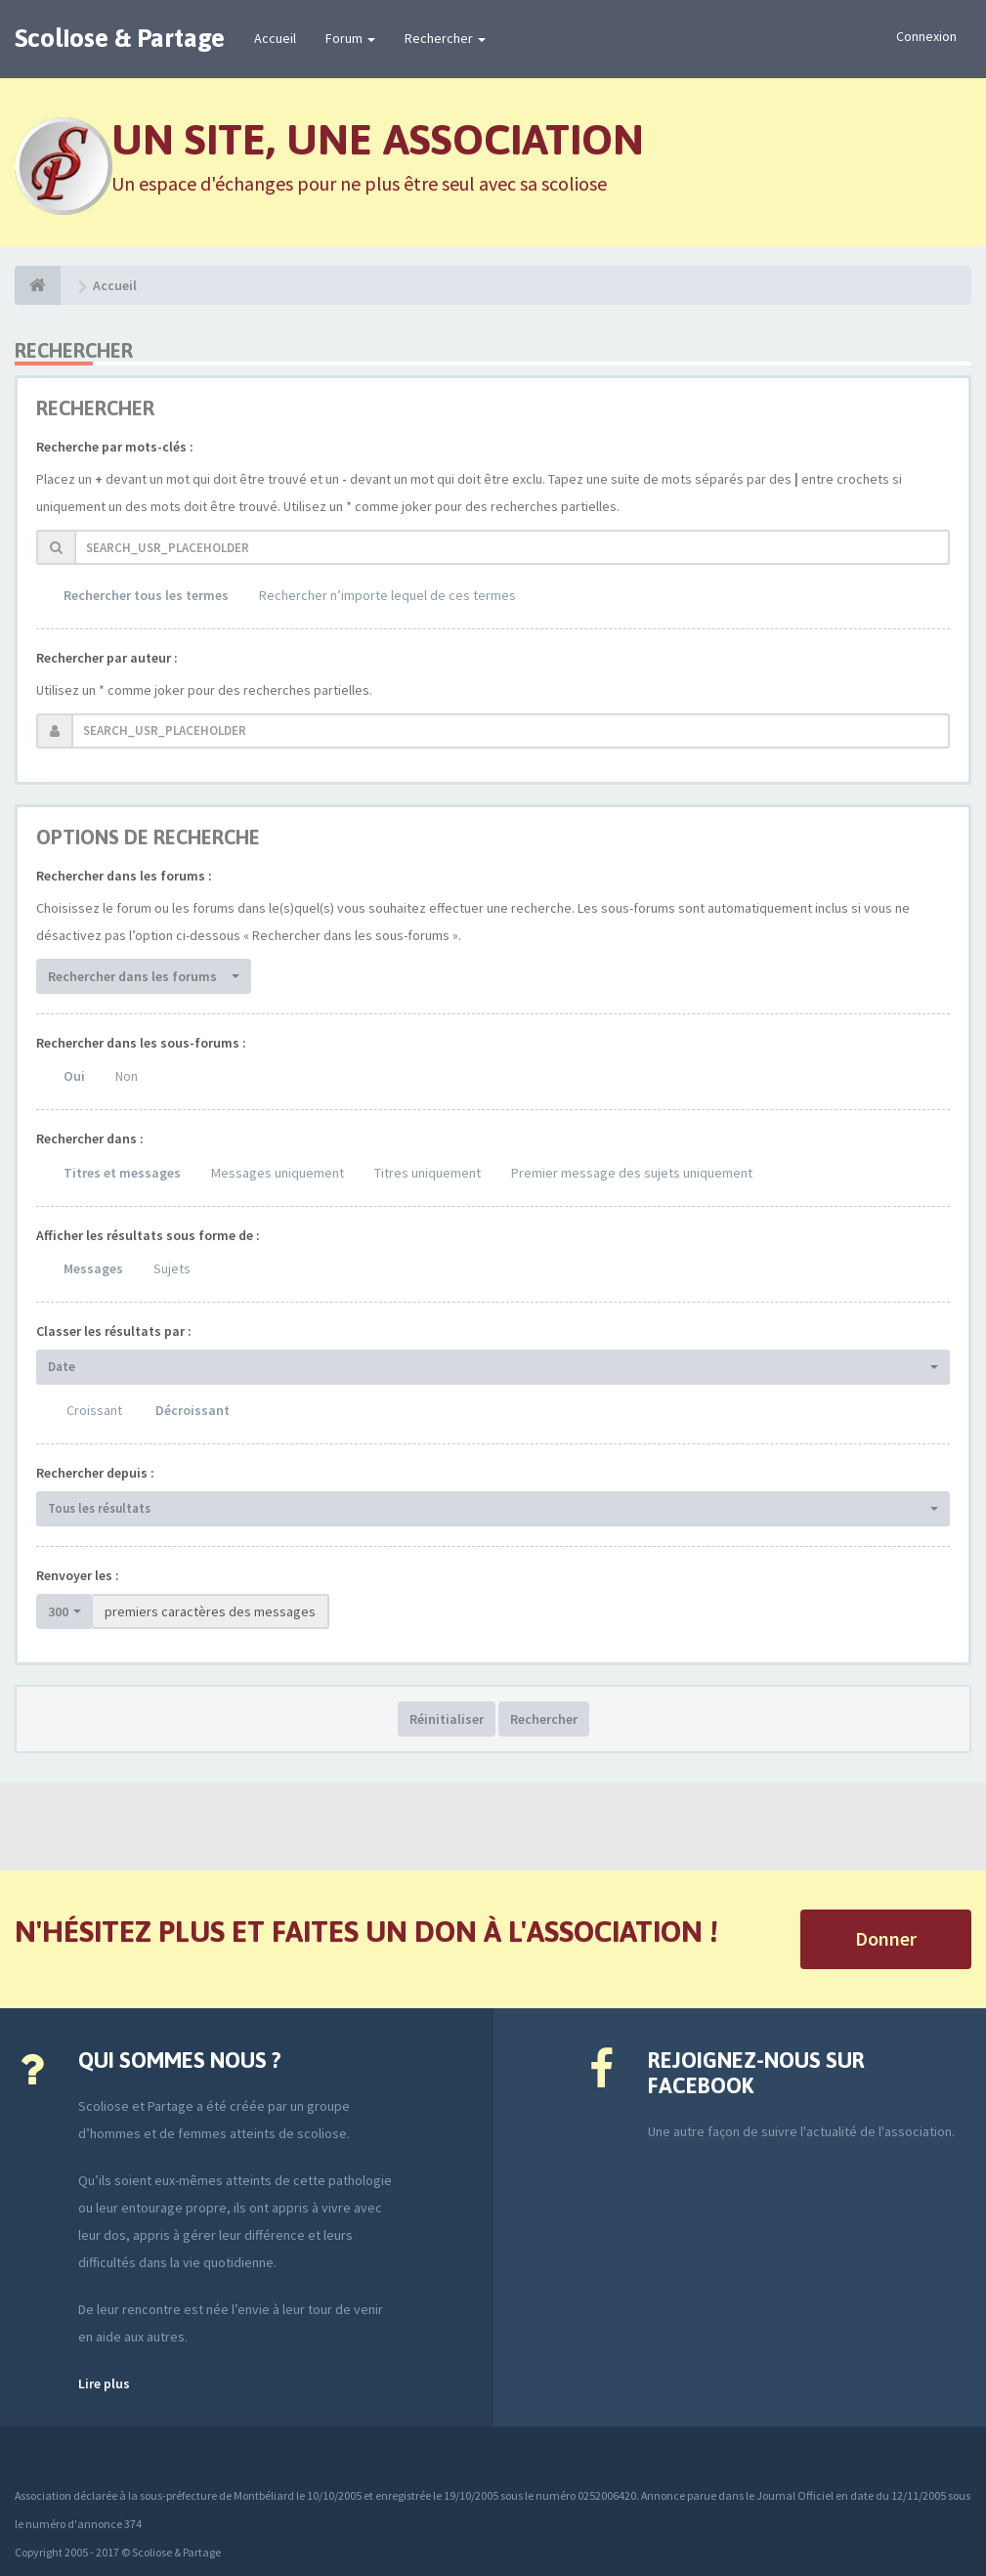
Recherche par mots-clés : (114, 446)
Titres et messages (122, 1172)
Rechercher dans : (90, 1138)
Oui (74, 1076)
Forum (350, 38)
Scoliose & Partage (120, 38)
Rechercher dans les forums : (124, 875)
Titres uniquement (427, 1172)
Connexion (926, 36)
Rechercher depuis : (95, 1472)
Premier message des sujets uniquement (631, 1172)
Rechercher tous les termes (146, 595)
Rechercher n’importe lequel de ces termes (387, 595)
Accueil (275, 38)
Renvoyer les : (77, 1575)
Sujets (172, 1268)
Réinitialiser (446, 1719)
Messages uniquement (277, 1172)
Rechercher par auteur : (107, 657)
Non (126, 1076)
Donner (886, 1938)
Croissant (94, 1410)
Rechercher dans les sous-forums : (141, 1043)
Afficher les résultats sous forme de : (148, 1235)
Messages (93, 1268)
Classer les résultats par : (114, 1331)
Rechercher (445, 38)
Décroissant (192, 1410)
